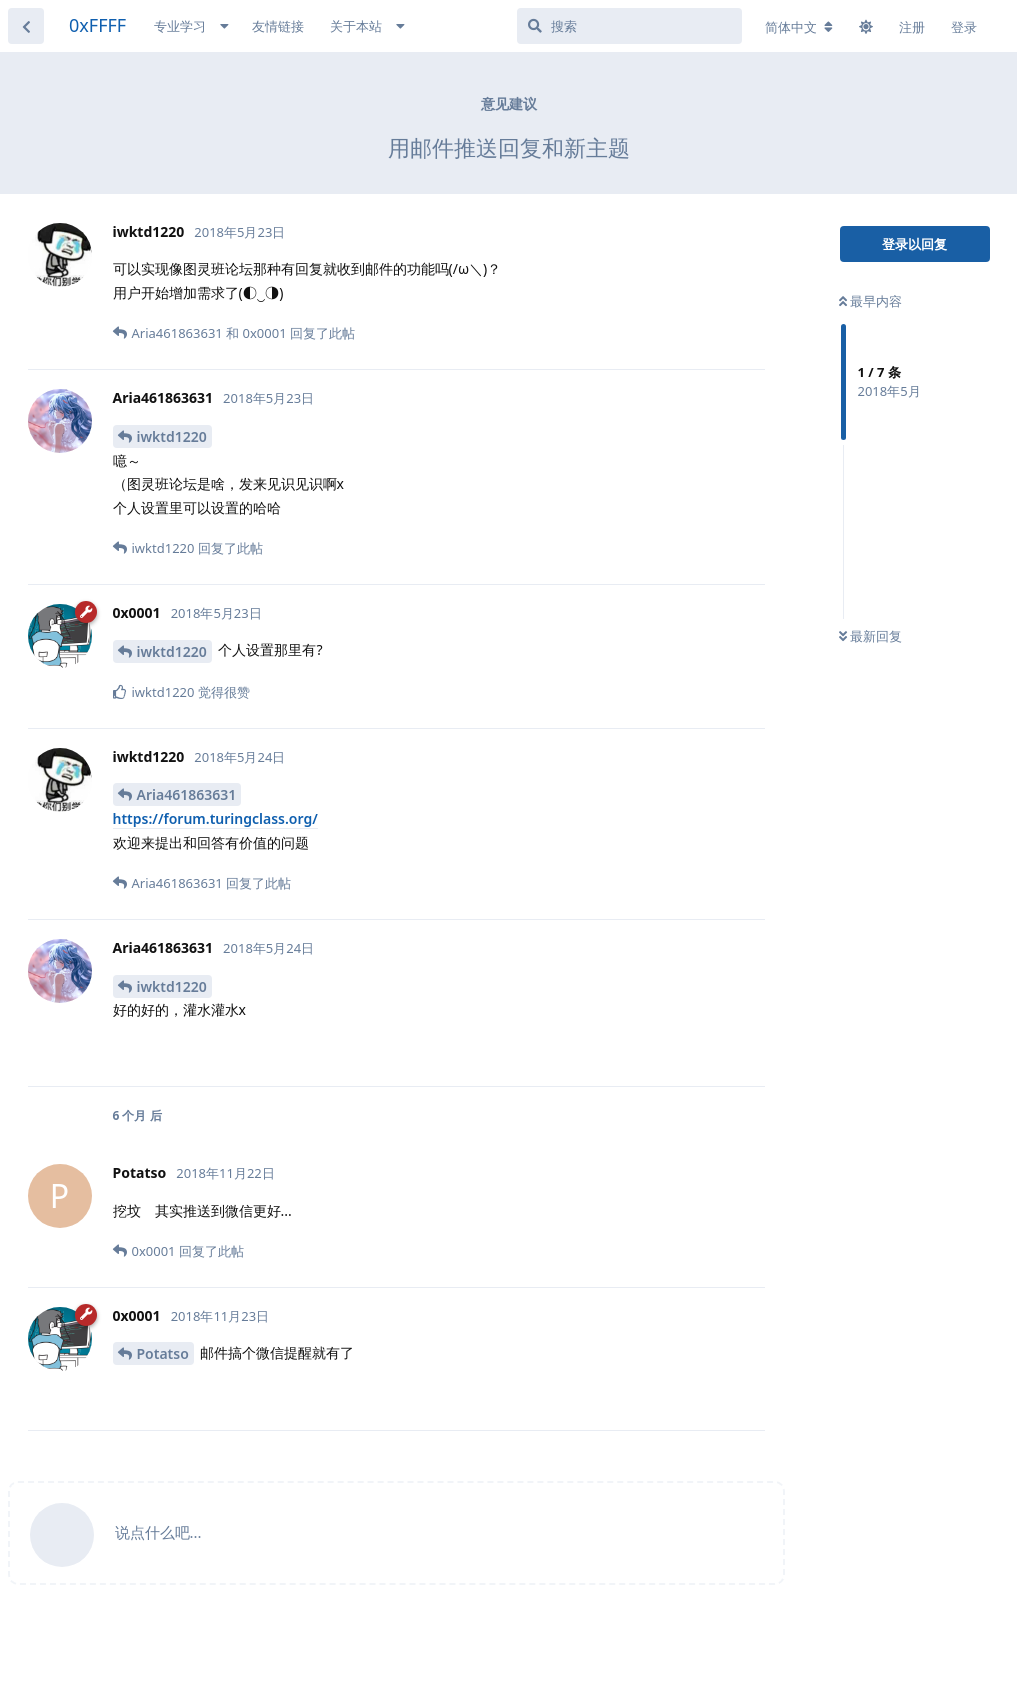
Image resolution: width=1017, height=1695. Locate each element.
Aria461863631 (187, 794)
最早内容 (870, 301)
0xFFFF (97, 25)
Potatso (163, 1353)
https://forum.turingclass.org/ (215, 818)
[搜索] (629, 26)
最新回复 (870, 636)
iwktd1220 (172, 436)
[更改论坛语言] (799, 27)
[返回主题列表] (26, 26)
